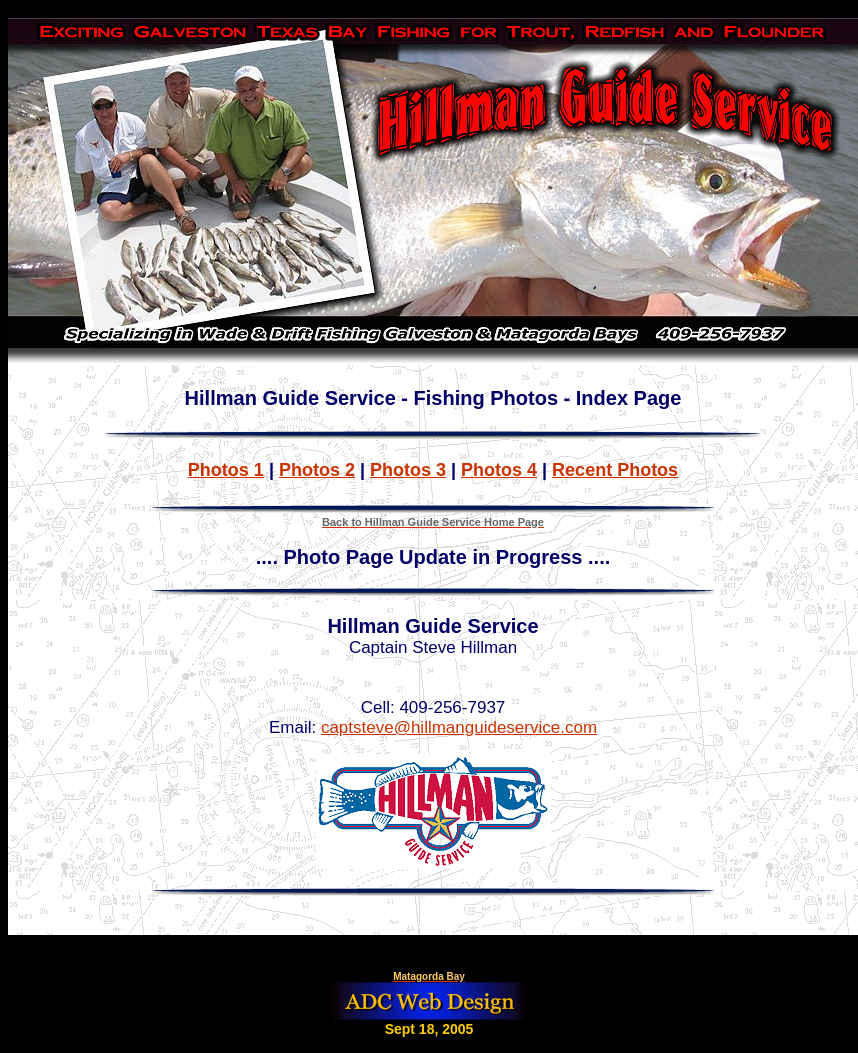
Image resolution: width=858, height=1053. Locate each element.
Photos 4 (499, 470)
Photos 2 (317, 470)
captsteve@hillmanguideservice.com (459, 727)
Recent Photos (615, 470)
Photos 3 (408, 470)
